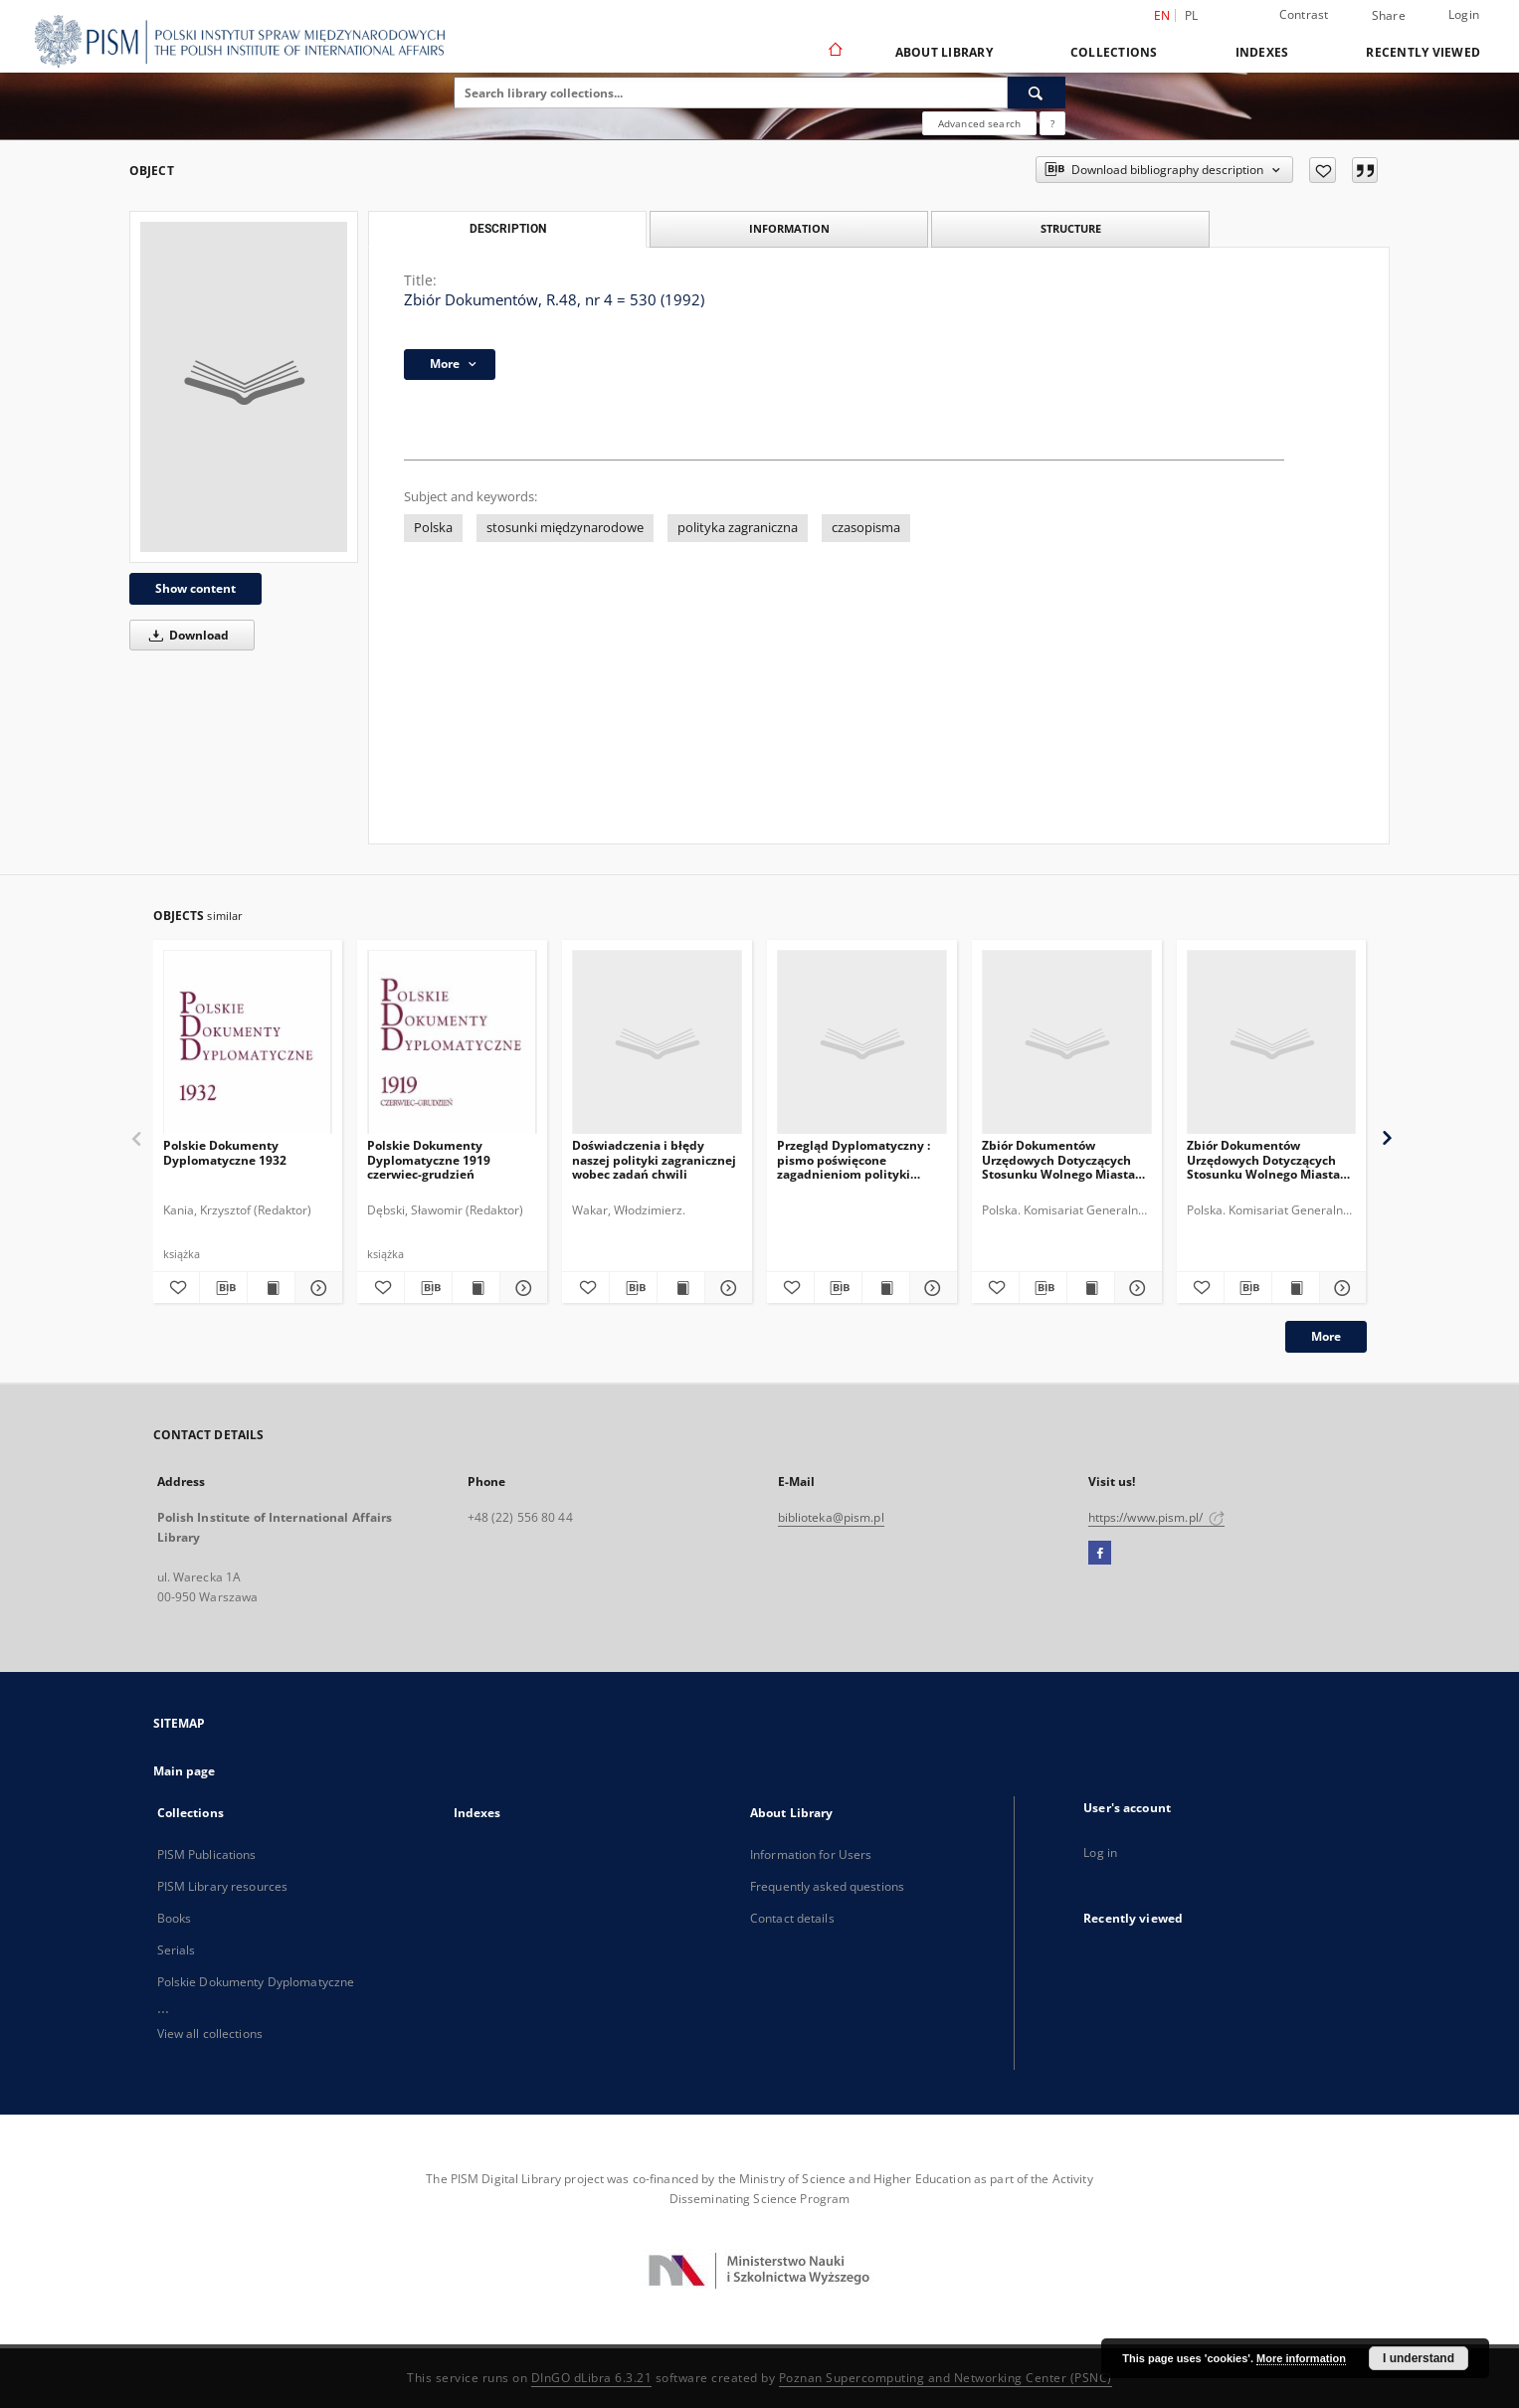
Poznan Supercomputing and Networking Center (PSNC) (945, 2377)
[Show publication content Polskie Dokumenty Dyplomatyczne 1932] (271, 1288)
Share (1389, 16)
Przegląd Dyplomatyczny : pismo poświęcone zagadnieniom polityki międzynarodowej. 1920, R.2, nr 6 (860, 1159)
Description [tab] (508, 229)
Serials (176, 1950)
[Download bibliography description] (223, 1288)
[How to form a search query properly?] (1052, 123)
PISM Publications (207, 1854)
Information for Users (811, 1854)
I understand (1418, 2358)
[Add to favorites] (1322, 170)
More (1326, 1336)
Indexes (1262, 52)
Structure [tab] (1071, 228)
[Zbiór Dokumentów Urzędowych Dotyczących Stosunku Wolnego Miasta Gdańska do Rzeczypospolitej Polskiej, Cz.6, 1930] (1272, 1043)
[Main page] (834, 52)
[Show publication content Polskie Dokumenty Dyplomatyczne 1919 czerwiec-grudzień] (476, 1288)
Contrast (1304, 14)
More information (1301, 2358)
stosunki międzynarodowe (565, 527)
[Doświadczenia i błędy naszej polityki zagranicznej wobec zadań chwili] (657, 1043)
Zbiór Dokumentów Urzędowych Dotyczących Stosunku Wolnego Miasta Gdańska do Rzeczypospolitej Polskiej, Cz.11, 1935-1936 (1058, 1159)
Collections (1114, 52)
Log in (1100, 1852)
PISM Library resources (222, 1886)
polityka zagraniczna (737, 527)
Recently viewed (1423, 52)
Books (174, 1918)
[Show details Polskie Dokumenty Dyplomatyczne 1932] (315, 1288)
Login (1463, 14)
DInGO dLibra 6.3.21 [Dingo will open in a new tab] (592, 2377)
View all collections (210, 2033)
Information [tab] (789, 228)
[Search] (1036, 92)
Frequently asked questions (827, 1886)
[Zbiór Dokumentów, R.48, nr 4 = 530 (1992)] (243, 387)
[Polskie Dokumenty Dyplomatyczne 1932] (248, 1043)
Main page (184, 1770)
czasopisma (866, 527)
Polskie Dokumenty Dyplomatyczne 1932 (224, 1152)
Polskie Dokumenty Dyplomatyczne (256, 1981)
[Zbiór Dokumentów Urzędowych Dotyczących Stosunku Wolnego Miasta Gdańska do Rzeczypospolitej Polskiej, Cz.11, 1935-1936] (1067, 1043)
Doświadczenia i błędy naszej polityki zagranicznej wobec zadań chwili (654, 1159)
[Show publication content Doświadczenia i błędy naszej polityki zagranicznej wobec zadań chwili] (681, 1288)
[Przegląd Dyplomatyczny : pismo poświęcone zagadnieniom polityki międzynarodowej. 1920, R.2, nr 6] (862, 1043)
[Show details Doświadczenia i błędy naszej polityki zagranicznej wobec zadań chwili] (725, 1288)
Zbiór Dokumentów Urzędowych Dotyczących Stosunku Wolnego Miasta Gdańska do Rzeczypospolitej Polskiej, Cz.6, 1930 (1263, 1159)
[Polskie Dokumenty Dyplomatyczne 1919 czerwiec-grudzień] (452, 1043)
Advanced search (979, 123)
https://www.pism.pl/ (1157, 1517)
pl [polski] (1192, 15)
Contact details (792, 1918)
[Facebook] (1099, 1554)
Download (185, 635)
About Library (944, 52)
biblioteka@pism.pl (831, 1517)
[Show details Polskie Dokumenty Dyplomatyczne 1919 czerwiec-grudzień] (520, 1288)
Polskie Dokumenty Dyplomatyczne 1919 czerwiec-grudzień (428, 1159)
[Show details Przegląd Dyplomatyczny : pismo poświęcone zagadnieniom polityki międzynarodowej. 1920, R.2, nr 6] (930, 1288)
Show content (195, 588)
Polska (433, 527)
